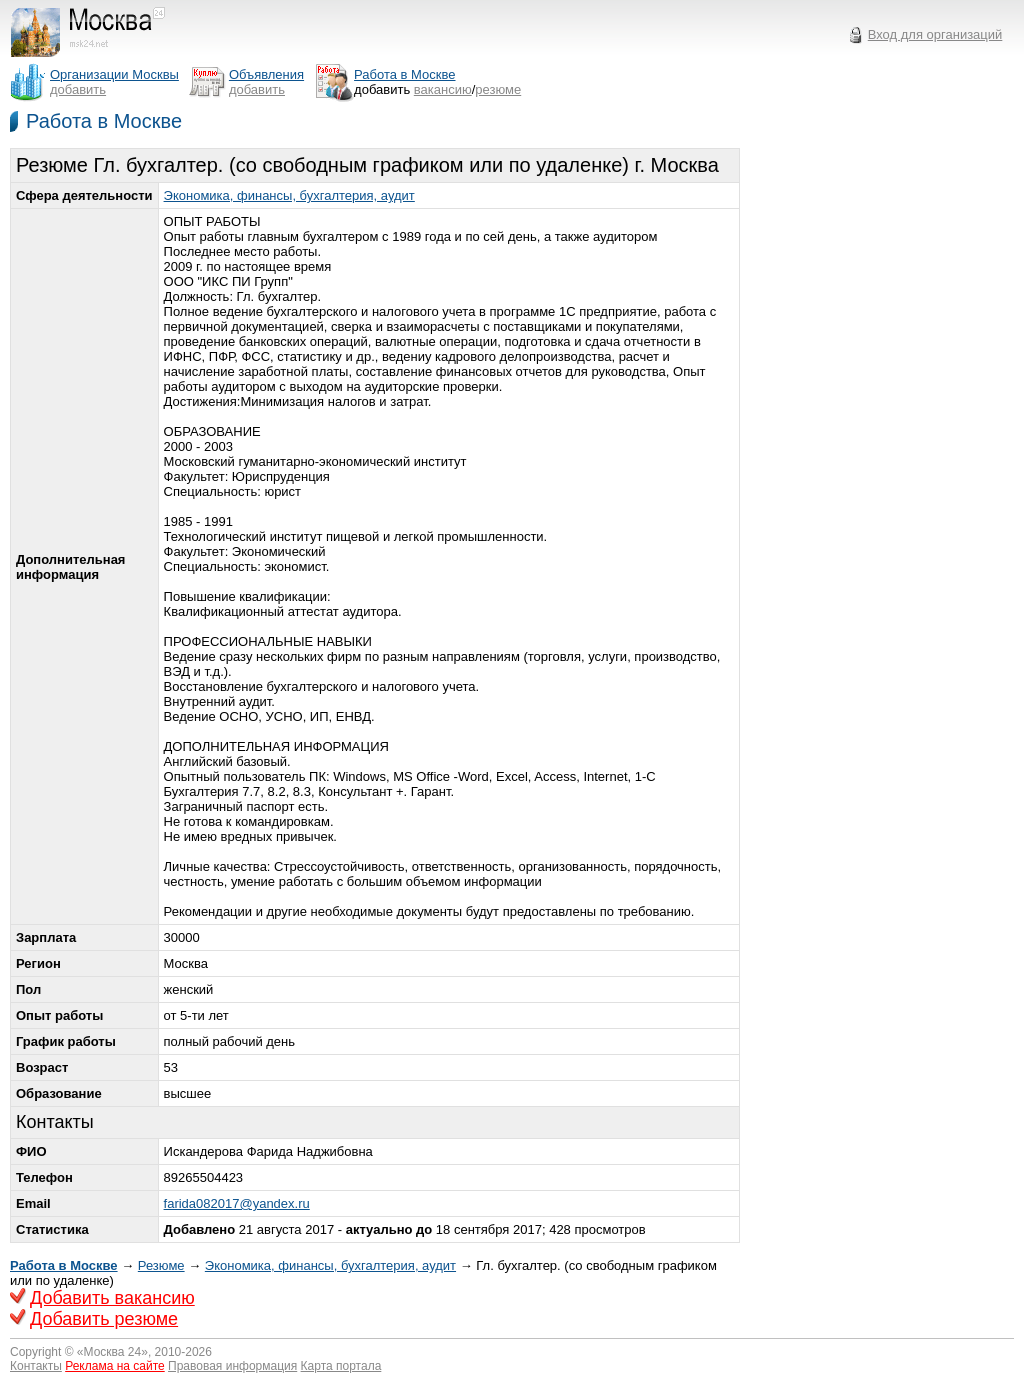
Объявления (266, 74)
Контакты (36, 1366)
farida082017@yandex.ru (237, 1203)
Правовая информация (232, 1366)
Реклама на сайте (115, 1366)
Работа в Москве (104, 121)
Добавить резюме (104, 1319)
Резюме (161, 1265)
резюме (498, 89)
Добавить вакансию (112, 1298)
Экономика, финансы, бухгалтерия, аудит (289, 195)
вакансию (443, 89)
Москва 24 (113, 1352)
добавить (78, 89)
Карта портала (341, 1366)
